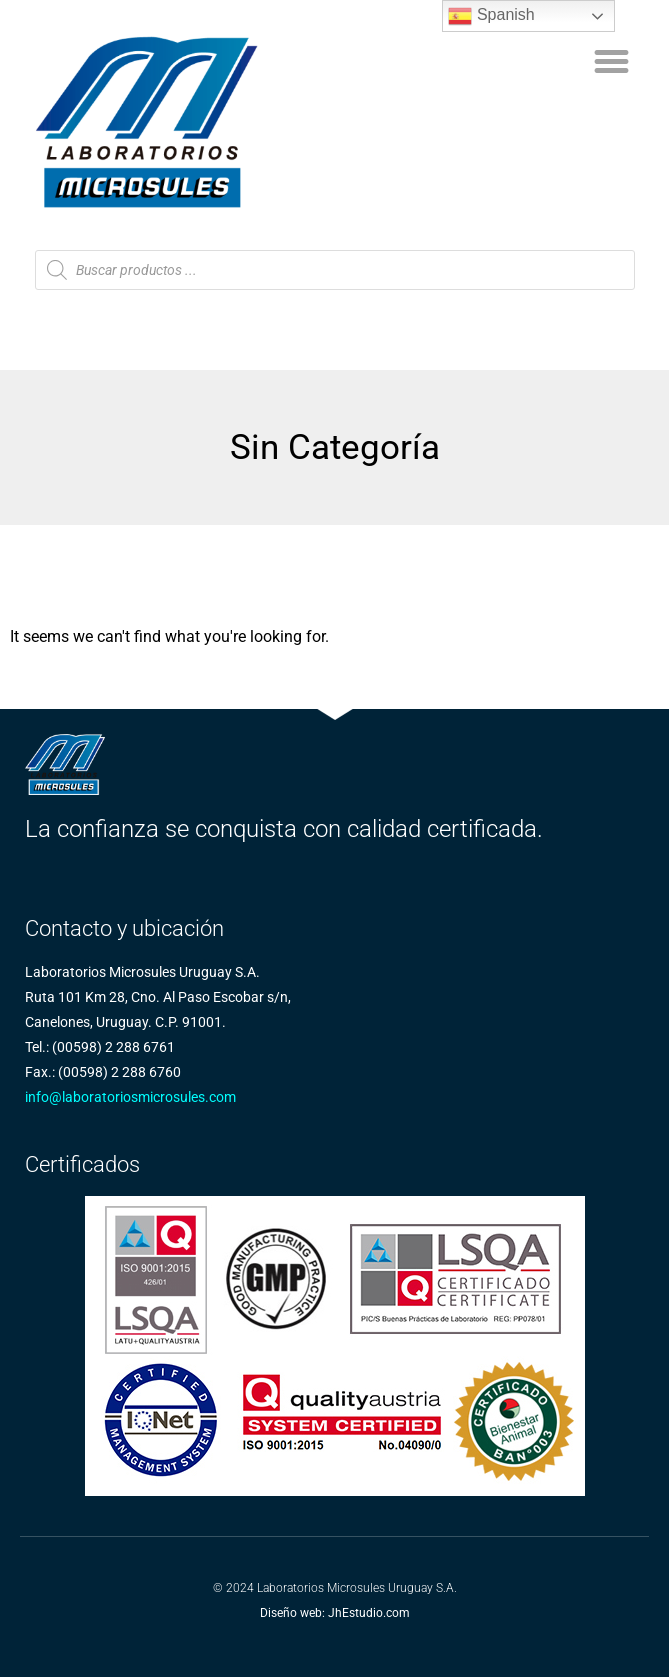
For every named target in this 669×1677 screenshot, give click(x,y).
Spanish (491, 16)
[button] (611, 62)
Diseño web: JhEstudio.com (335, 1613)
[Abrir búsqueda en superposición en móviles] (335, 270)
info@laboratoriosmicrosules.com (130, 1097)
